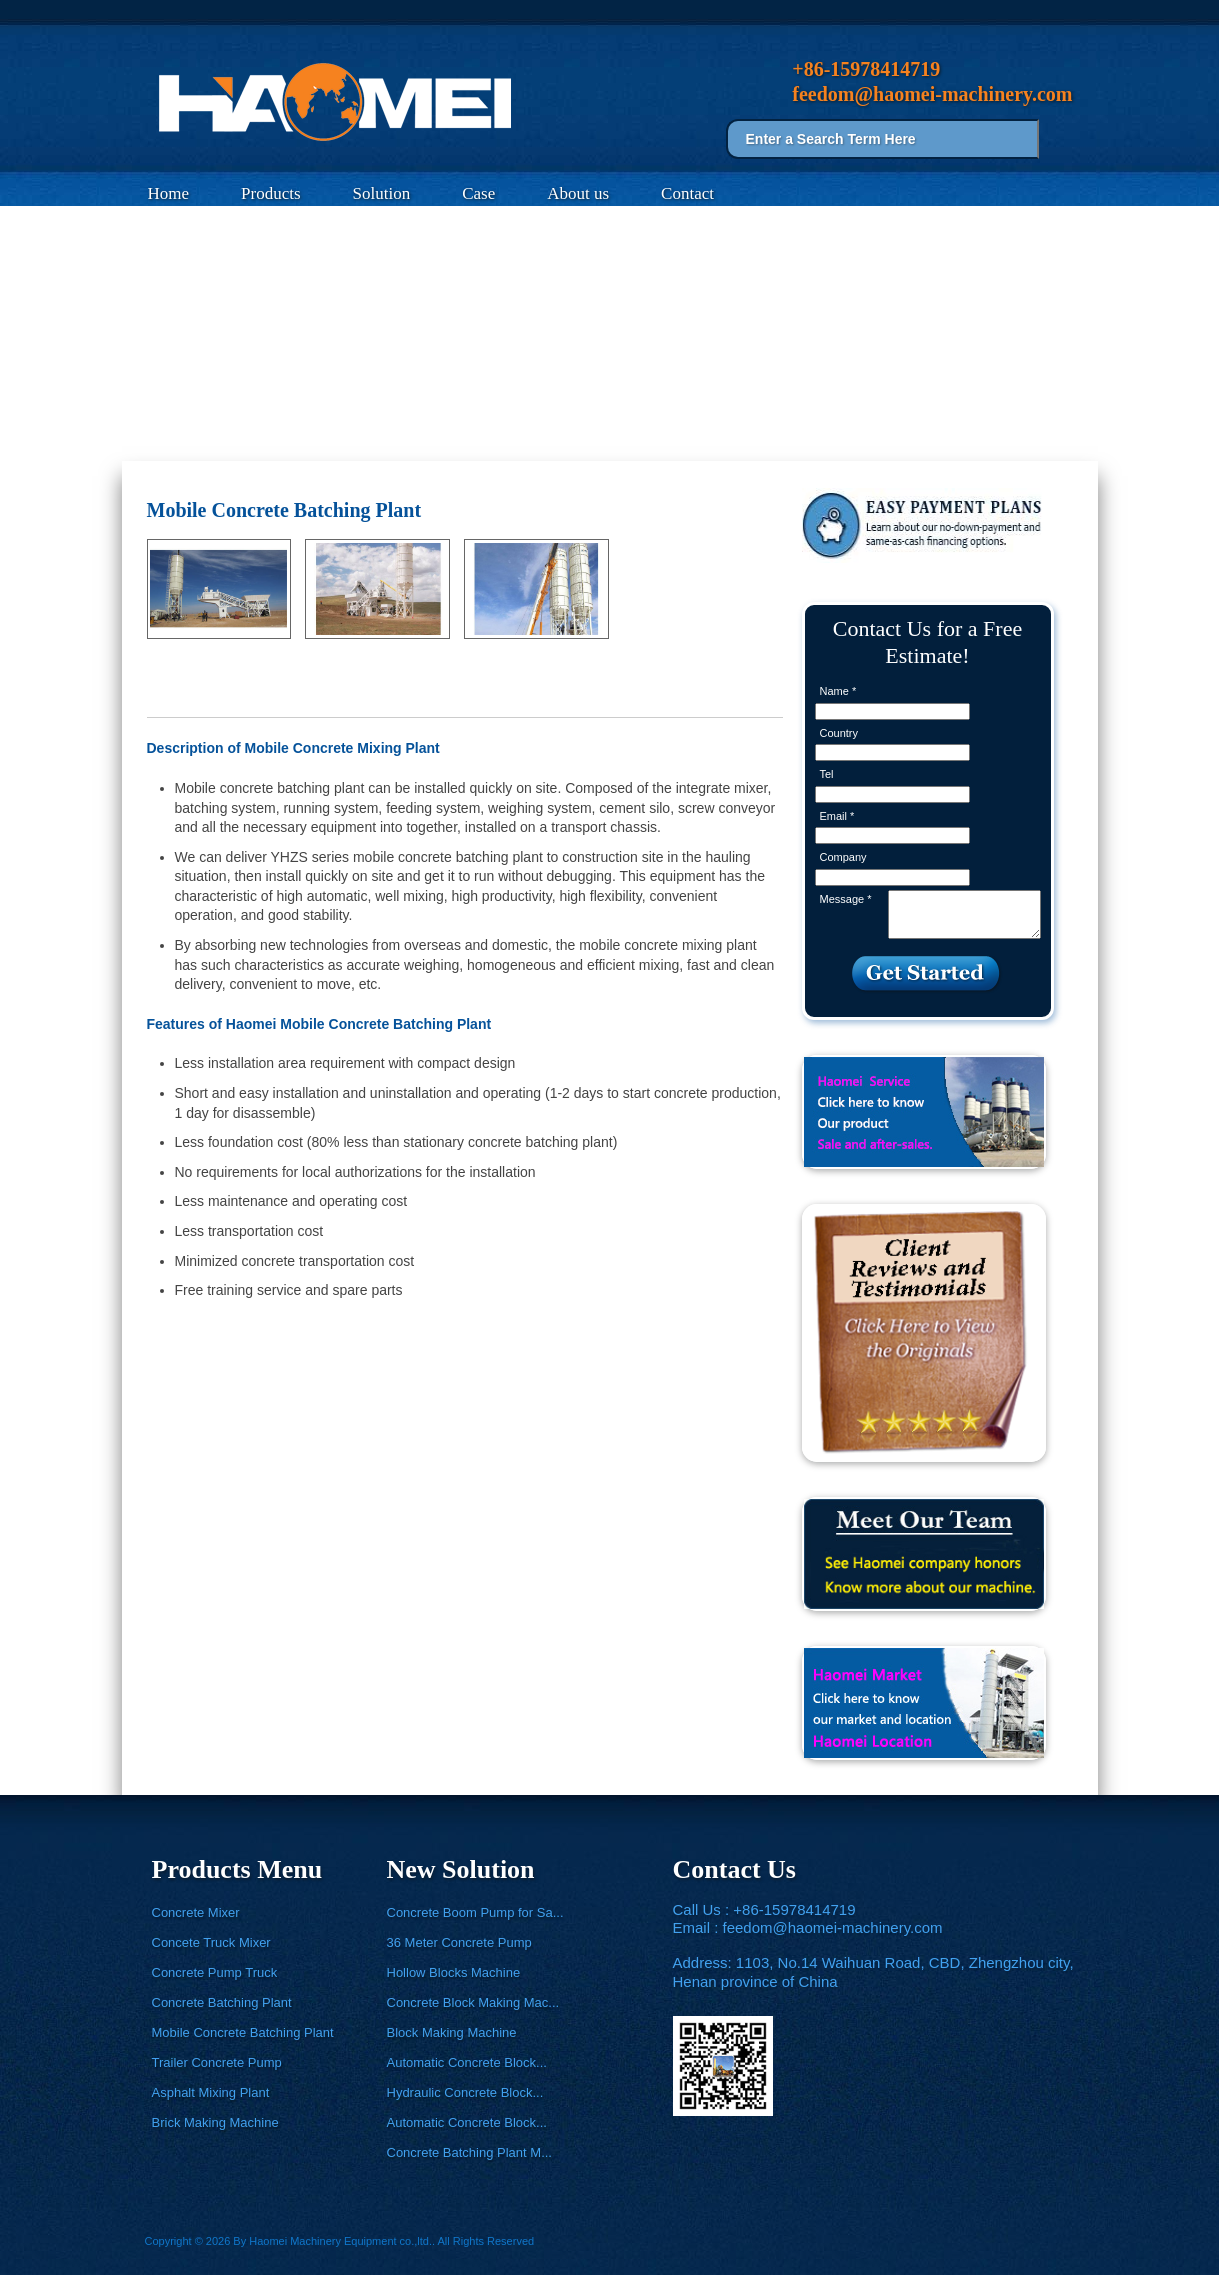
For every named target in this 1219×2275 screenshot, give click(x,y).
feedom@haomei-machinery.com (833, 1927)
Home (169, 193)
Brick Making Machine (215, 2122)
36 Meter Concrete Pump (459, 1942)
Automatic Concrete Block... (467, 2062)
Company (843, 857)
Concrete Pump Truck (215, 1972)
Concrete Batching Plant (222, 2002)
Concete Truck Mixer (211, 1942)
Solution (382, 193)
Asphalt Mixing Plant (211, 2092)
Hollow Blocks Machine (454, 1972)
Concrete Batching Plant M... (469, 2152)
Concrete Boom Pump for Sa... (475, 1912)
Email (837, 816)
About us (578, 193)
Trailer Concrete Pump (217, 2062)
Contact (687, 193)
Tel (827, 774)
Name (838, 691)
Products (271, 193)
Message (846, 899)
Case (478, 193)
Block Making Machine (452, 2032)
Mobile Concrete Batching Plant (351, 437)
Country (839, 733)
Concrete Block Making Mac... (473, 2002)
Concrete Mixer (196, 1912)
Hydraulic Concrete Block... (465, 2092)
